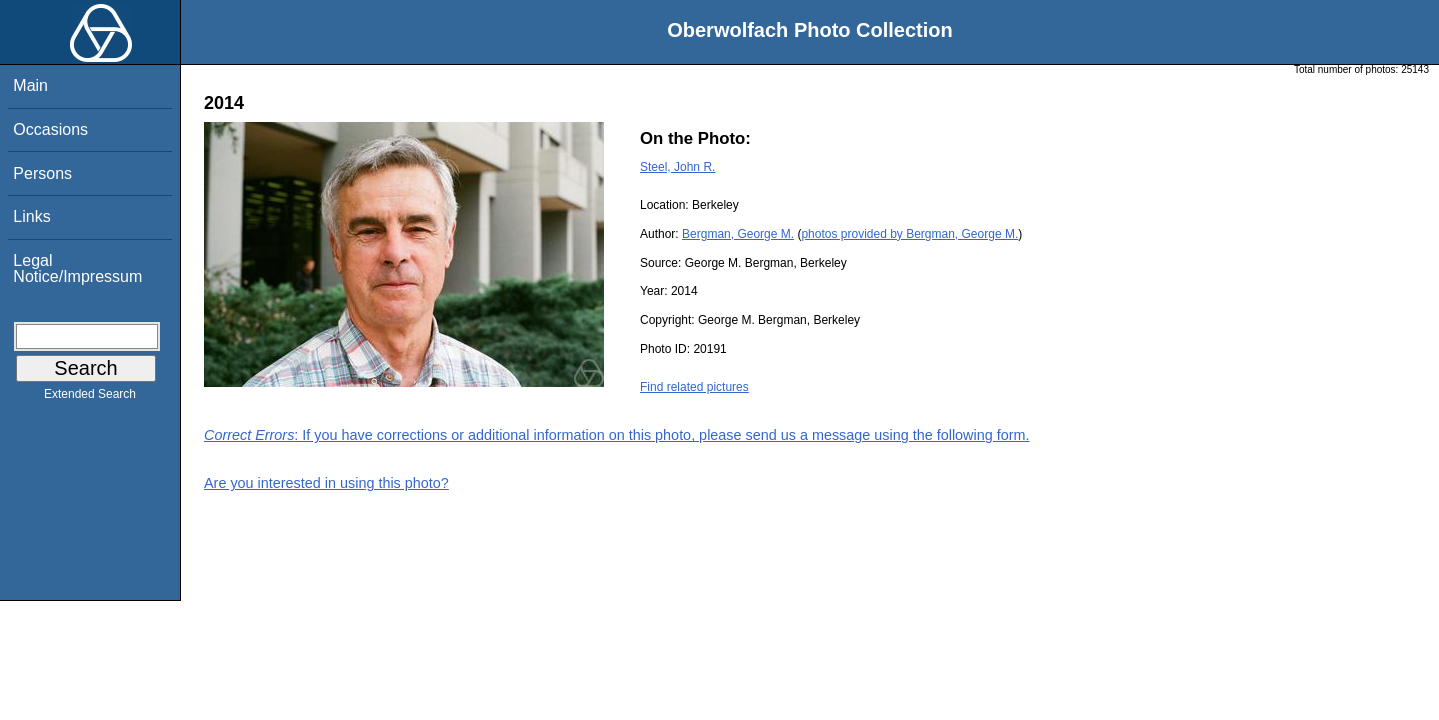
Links (31, 216)
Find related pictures (694, 387)
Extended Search (90, 398)
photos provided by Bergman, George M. (909, 234)
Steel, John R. (677, 167)
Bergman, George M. (738, 234)
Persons (42, 173)
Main (30, 85)
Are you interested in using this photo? (326, 483)
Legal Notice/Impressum (77, 268)
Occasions (50, 129)
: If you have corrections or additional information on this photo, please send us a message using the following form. (617, 435)
